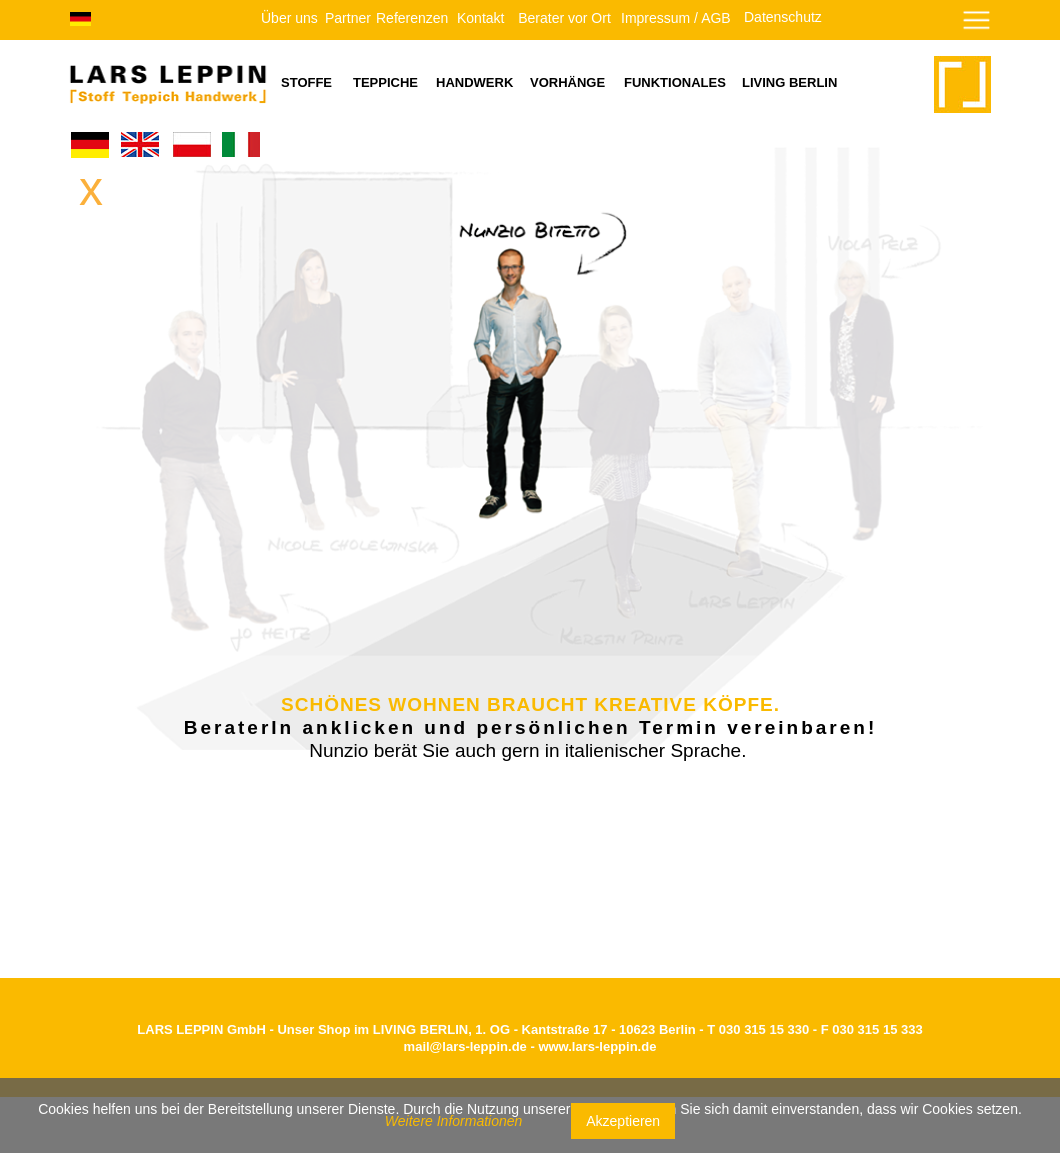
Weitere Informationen (453, 1121)
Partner (348, 18)
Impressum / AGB (676, 18)
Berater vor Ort (564, 18)
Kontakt (480, 18)
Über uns (289, 18)
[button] (915, 31)
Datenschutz (783, 17)
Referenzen (412, 18)
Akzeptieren (623, 1121)
